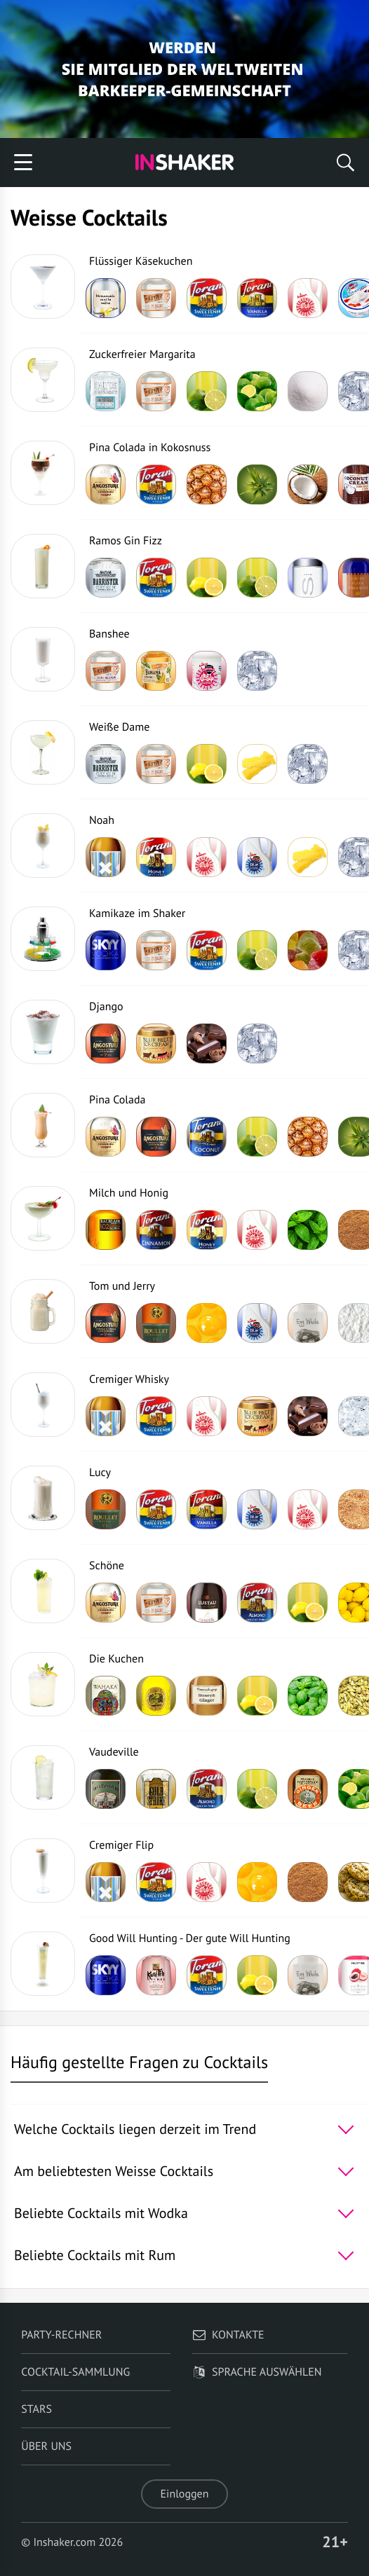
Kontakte (228, 2335)
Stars (36, 2409)
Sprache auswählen (257, 2372)
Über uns (46, 2446)
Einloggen (185, 2494)
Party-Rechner (61, 2335)
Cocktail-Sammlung (75, 2372)
